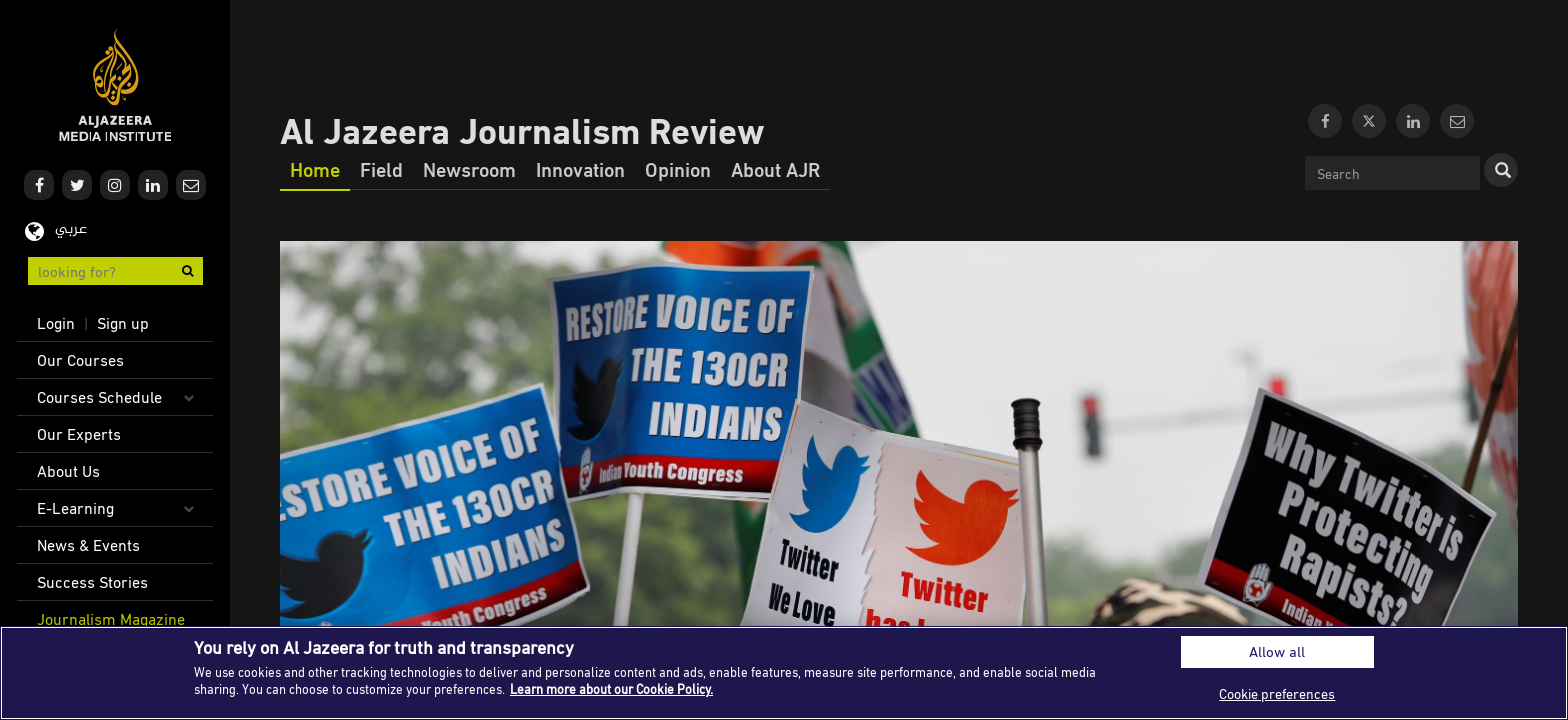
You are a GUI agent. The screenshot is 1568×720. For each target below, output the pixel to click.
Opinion (678, 169)
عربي (71, 229)
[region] (784, 673)
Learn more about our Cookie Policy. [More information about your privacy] (611, 689)
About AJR (775, 169)
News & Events (88, 545)
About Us (68, 471)
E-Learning (75, 508)
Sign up (123, 323)
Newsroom (469, 169)
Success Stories (92, 582)
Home (315, 169)
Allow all (1277, 651)
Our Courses (80, 360)
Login (56, 323)
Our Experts (79, 434)
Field (381, 169)
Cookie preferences (1277, 693)
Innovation (580, 169)
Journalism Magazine (111, 619)
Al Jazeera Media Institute (115, 85)
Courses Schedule (99, 397)
